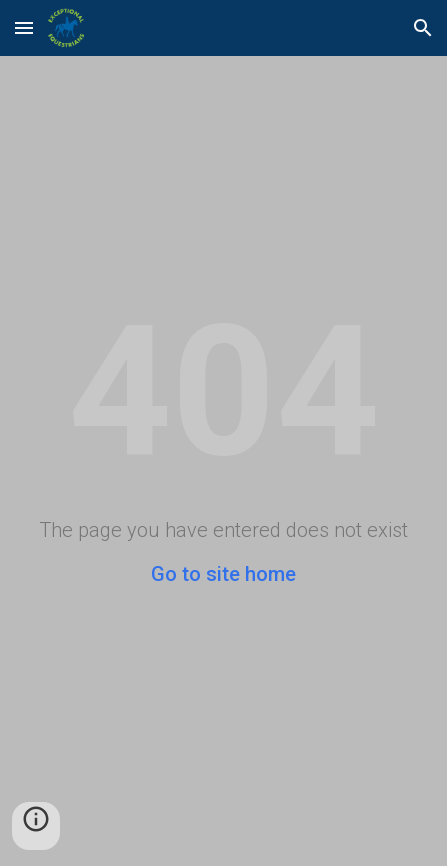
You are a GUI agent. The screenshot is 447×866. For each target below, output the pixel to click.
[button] (24, 27)
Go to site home (223, 574)
